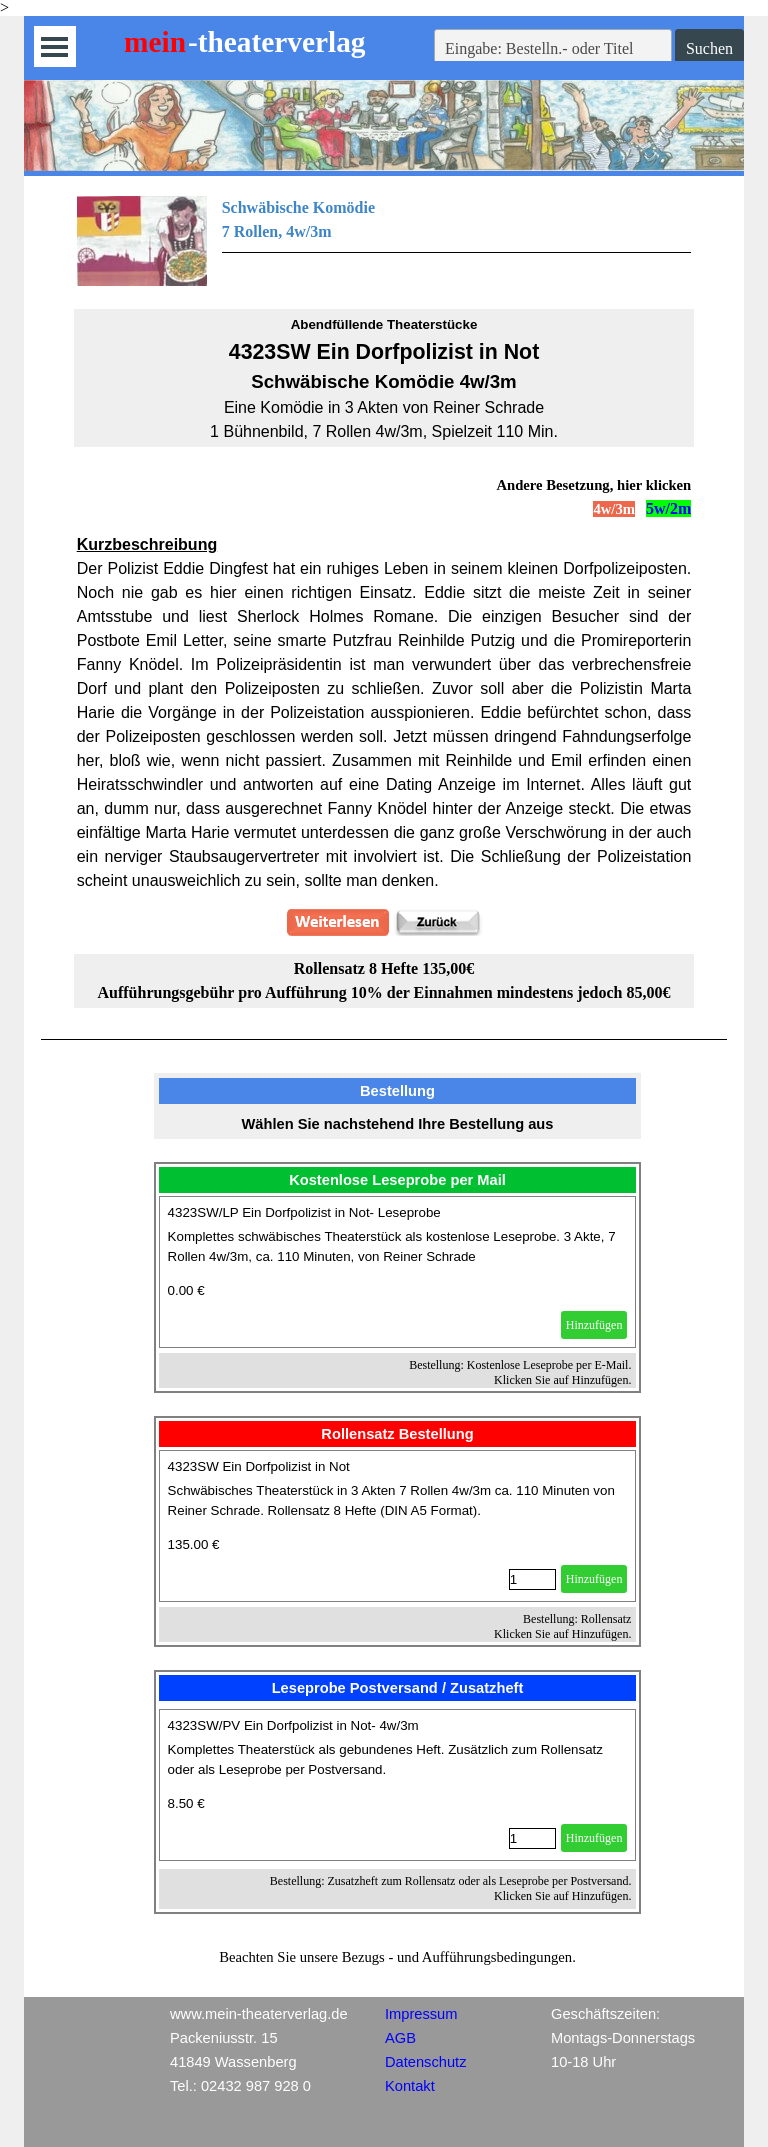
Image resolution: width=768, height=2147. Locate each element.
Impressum (421, 2014)
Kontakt (410, 2086)
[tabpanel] (384, 241)
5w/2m (668, 508)
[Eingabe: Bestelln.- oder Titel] (553, 49)
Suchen (709, 48)
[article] (398, 1272)
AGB (400, 2038)
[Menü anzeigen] (54, 46)
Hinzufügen (594, 1325)
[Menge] (532, 1579)
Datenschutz (425, 2062)
